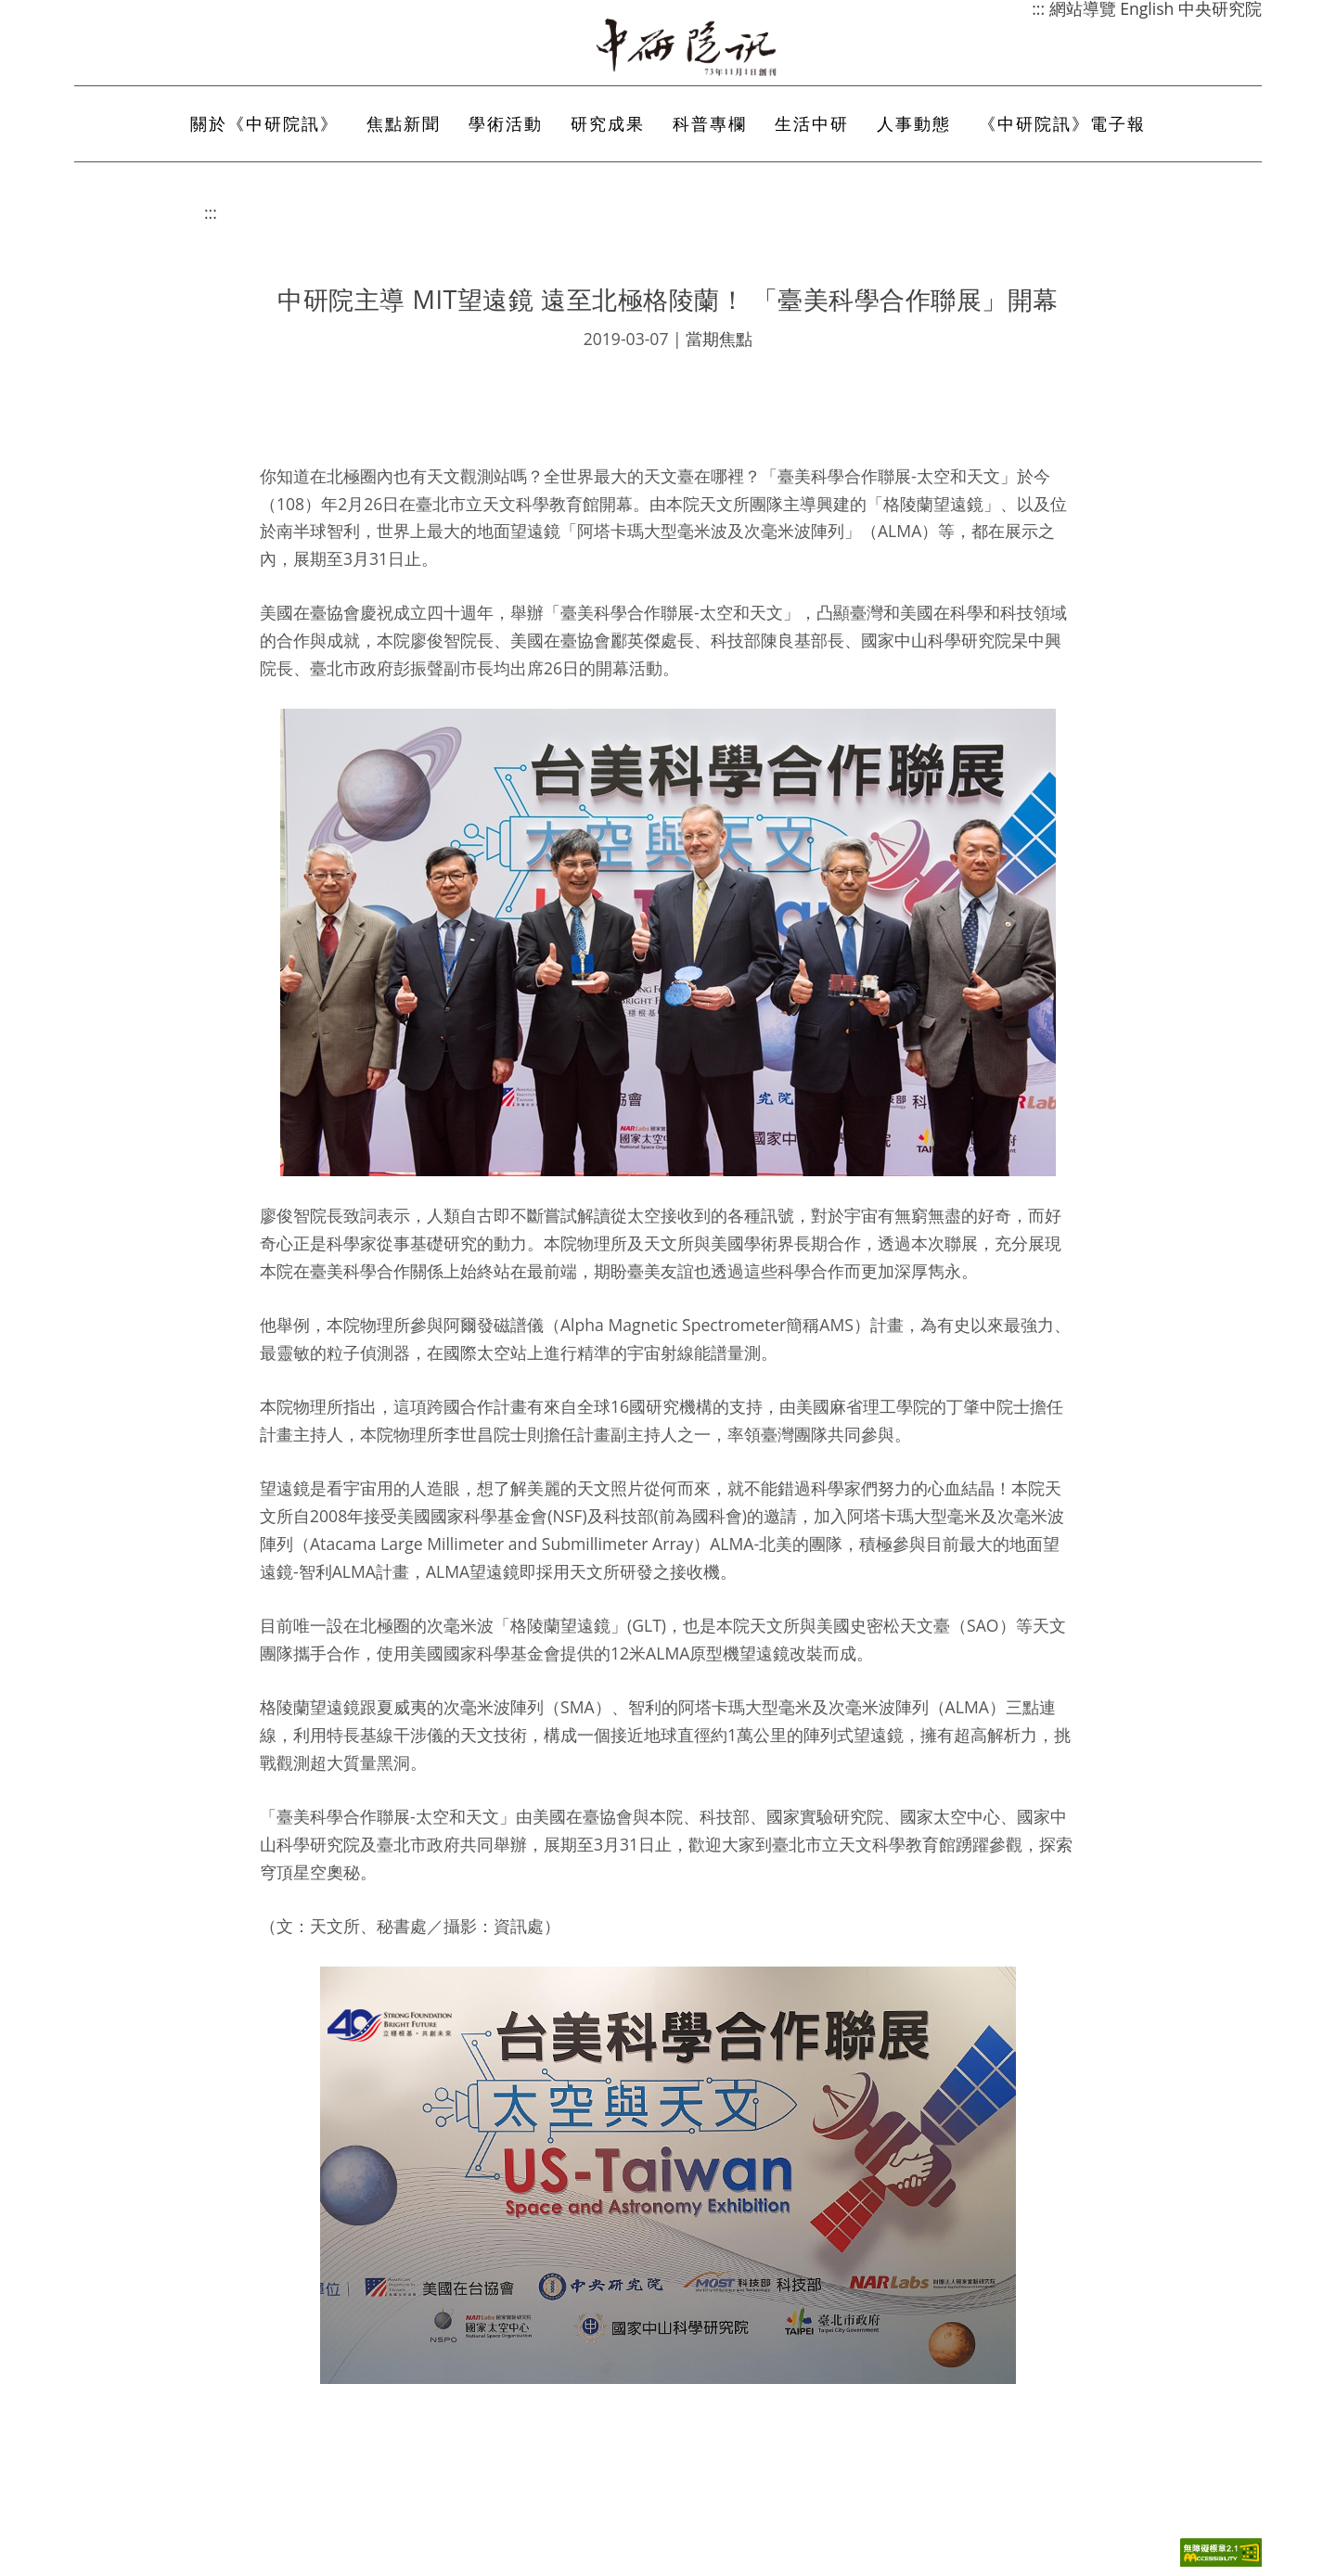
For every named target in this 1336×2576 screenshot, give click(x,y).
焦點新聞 (403, 123)
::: (210, 212)
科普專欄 (710, 123)
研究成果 (608, 123)
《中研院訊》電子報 (1062, 123)
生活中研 (812, 123)
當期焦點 (719, 338)
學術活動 (506, 123)
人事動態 (914, 123)
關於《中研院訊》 (264, 123)
